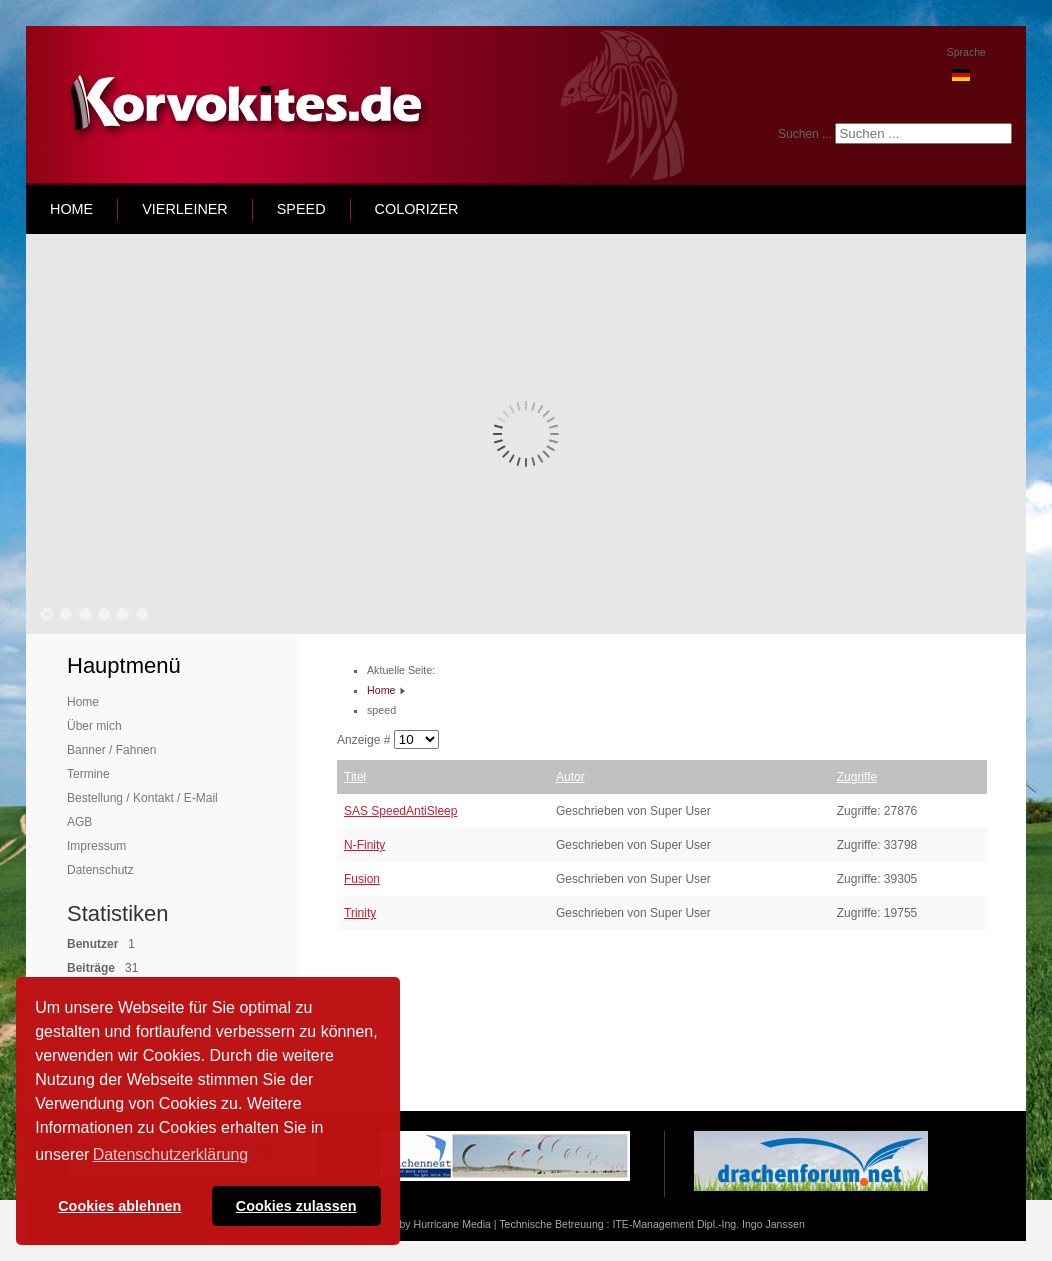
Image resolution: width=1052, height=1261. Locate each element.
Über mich (94, 726)
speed (301, 209)
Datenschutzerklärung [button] (171, 1154)
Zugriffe (857, 777)
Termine (88, 774)
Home (83, 702)
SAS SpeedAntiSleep (400, 811)
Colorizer (417, 209)
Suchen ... (805, 134)
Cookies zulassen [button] (296, 1206)
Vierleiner (185, 209)
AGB (79, 822)
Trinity (360, 913)
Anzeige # (365, 740)
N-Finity (364, 845)
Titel (355, 777)
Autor (570, 777)
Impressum (96, 846)
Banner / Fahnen (111, 750)
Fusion (362, 879)
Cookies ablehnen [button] (119, 1206)
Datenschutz (100, 870)
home (71, 209)
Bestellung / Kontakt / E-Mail (142, 798)
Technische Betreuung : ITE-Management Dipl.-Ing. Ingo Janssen (651, 1224)
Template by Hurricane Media (422, 1224)
